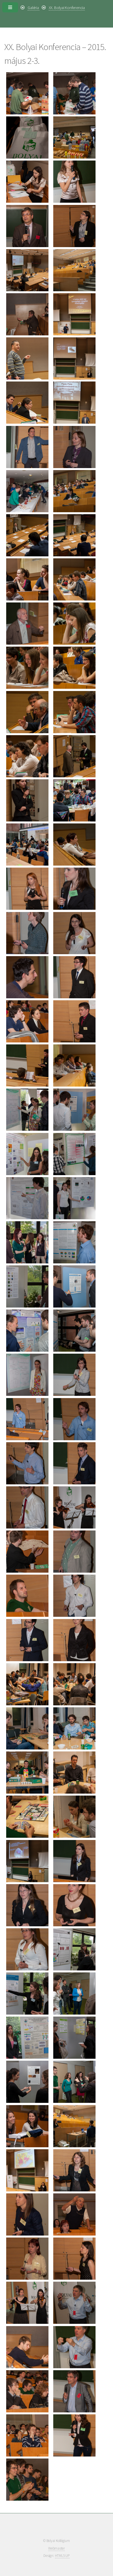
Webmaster (56, 2548)
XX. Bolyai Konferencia (67, 7)
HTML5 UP (62, 2555)
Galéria (33, 7)
